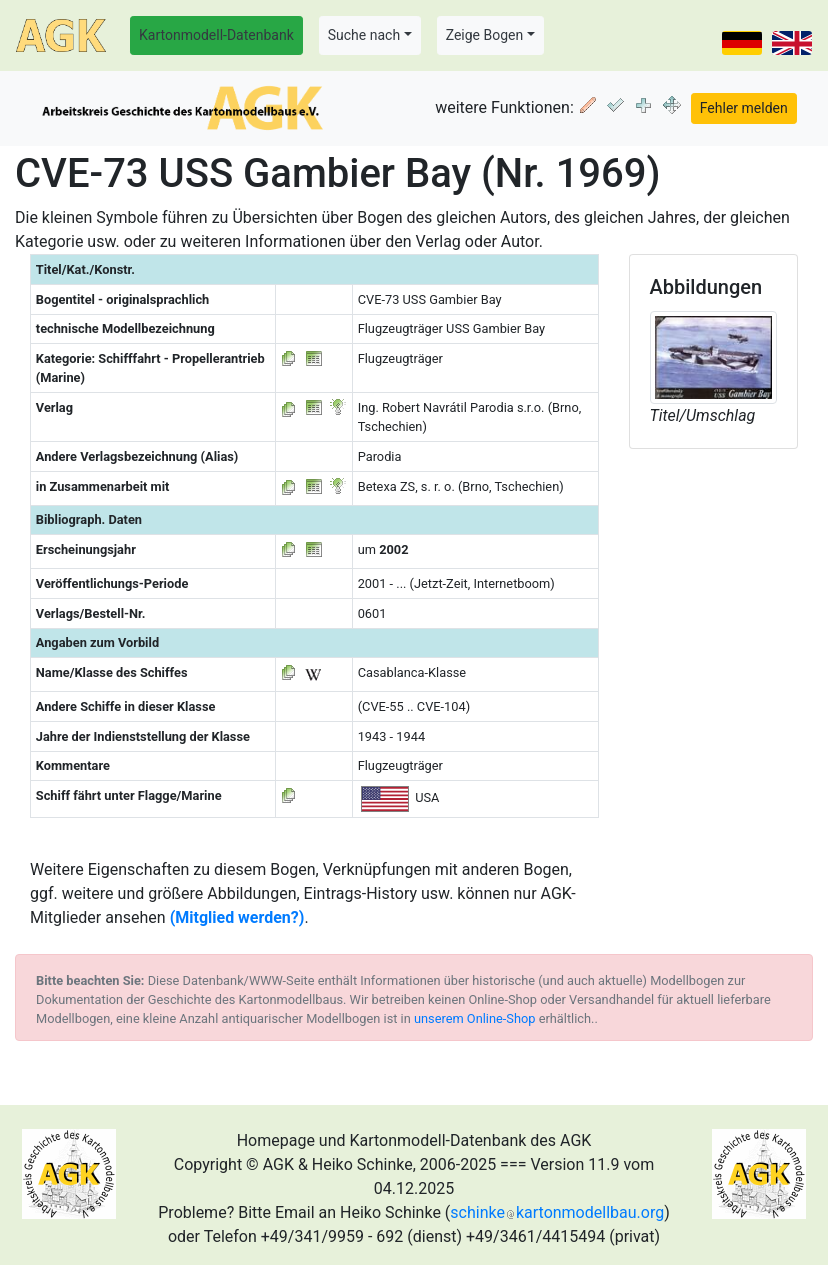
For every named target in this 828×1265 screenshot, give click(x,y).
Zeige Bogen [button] (485, 35)
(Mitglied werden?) (237, 917)
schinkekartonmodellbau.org (557, 1212)
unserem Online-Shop (475, 1018)
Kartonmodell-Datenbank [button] (216, 35)
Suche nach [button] (364, 35)
